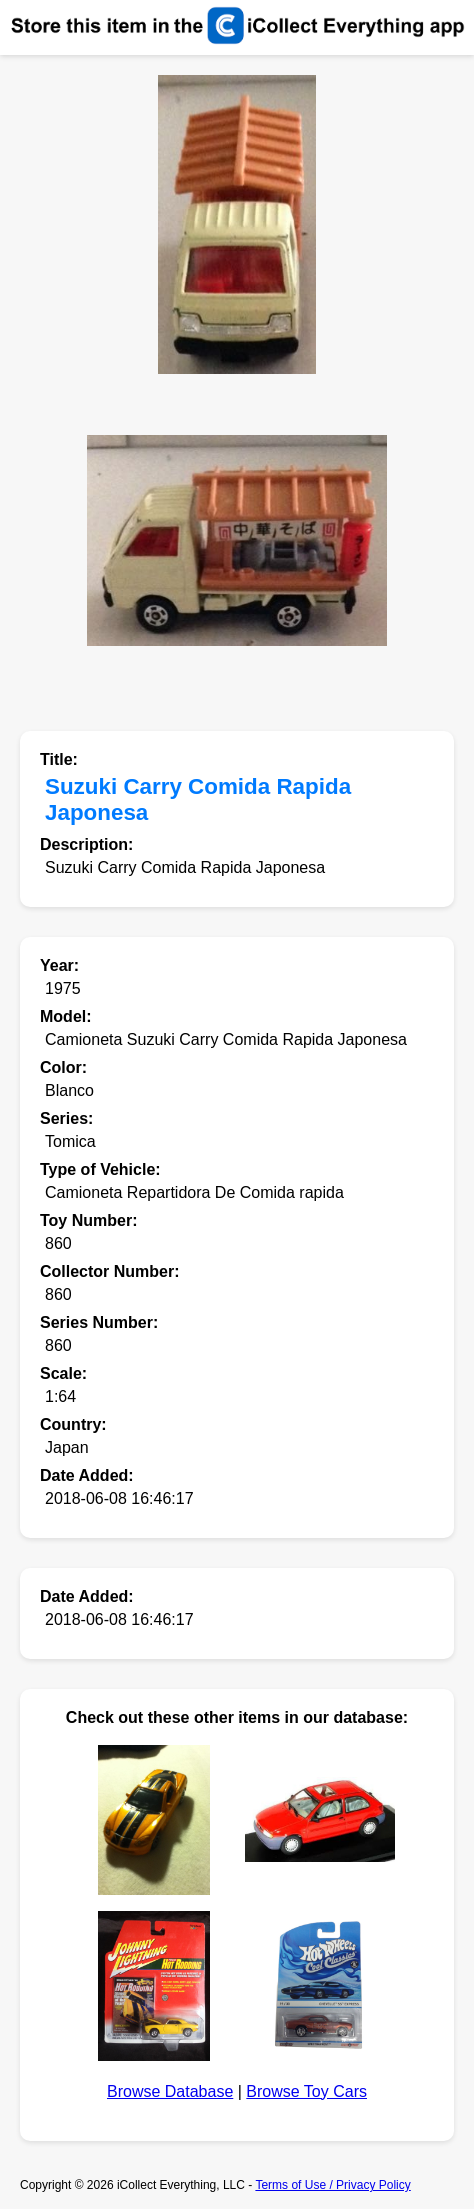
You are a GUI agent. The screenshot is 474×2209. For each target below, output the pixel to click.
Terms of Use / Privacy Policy (332, 2185)
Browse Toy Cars (306, 2091)
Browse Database (170, 2091)
